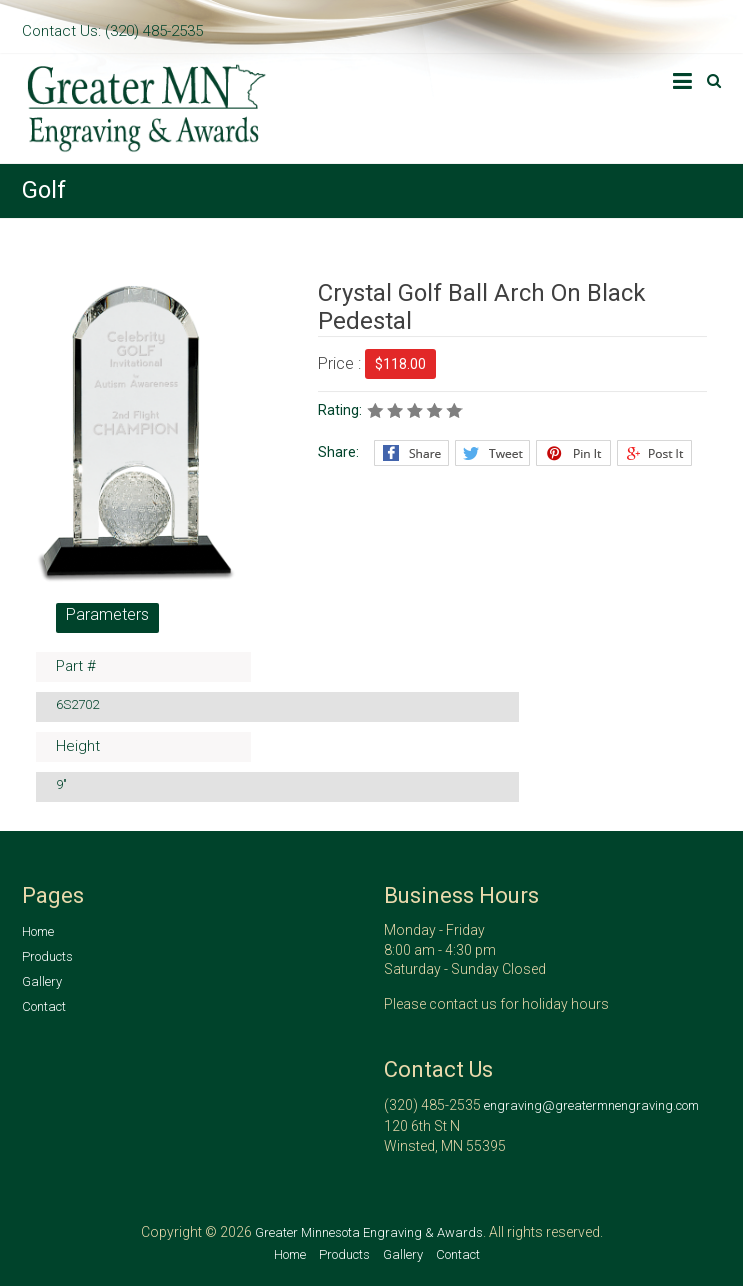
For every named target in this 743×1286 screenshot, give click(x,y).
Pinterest (573, 453)
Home (38, 931)
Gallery (42, 981)
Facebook (411, 453)
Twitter (492, 453)
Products (47, 956)
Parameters (107, 614)
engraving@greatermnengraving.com (591, 1105)
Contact (44, 1006)
